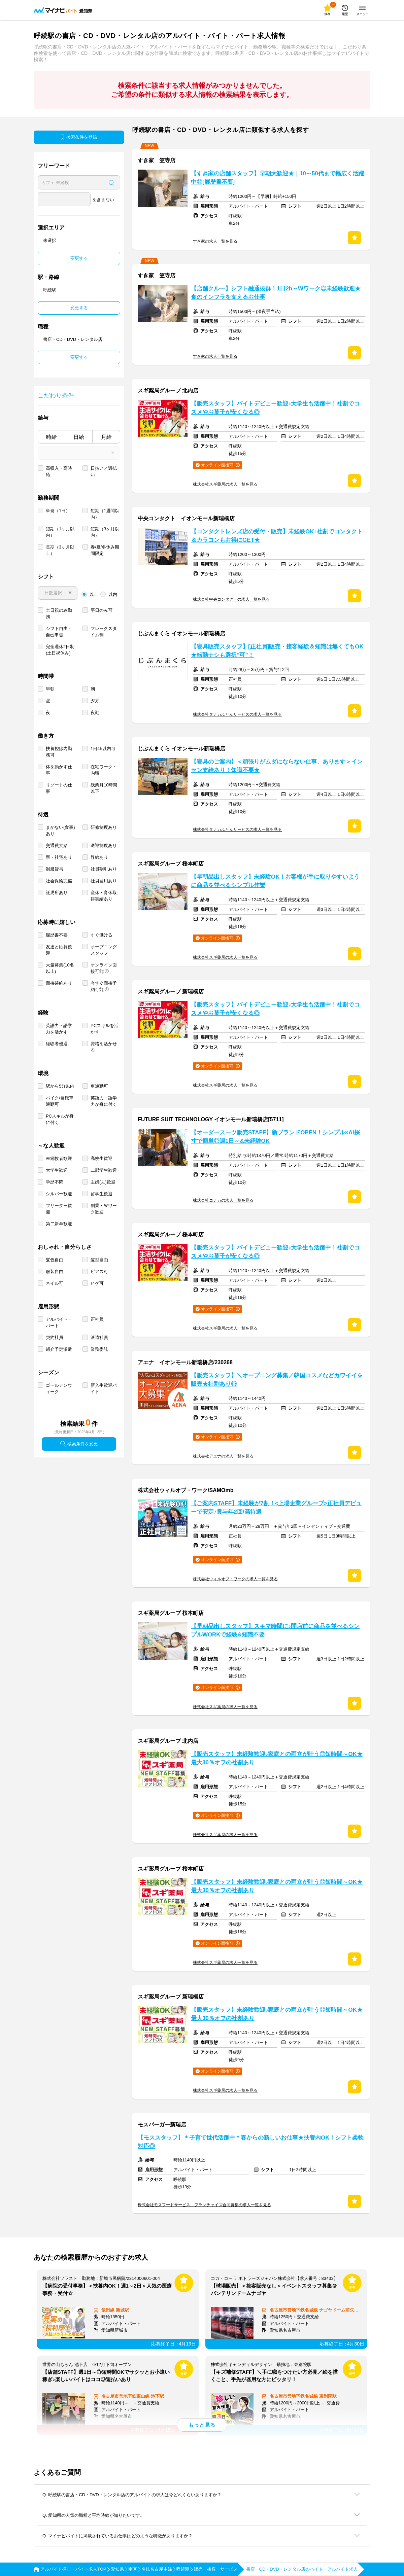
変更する (79, 258)
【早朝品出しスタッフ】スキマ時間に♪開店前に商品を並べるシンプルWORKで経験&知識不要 (275, 1630)
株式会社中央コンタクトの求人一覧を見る (231, 599)
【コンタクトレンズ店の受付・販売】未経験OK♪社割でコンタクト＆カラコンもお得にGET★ (277, 535)
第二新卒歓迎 (59, 1223)
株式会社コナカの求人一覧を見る (223, 1200)
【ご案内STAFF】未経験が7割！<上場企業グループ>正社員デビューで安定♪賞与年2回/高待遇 (276, 1507)
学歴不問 (54, 1182)
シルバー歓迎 (59, 1193)
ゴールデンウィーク (59, 1388)
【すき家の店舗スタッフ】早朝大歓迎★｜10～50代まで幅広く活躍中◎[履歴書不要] (277, 177)
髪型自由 (99, 1259)
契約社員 (54, 1337)
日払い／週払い (104, 471)
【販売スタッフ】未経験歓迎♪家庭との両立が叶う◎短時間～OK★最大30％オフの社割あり (277, 1758)
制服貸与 (54, 869)
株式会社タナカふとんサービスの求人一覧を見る (237, 714)
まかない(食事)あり (60, 830)
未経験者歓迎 (59, 1158)
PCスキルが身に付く (60, 1119)
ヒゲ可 (97, 1283)
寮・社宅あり (59, 857)
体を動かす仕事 (59, 770)
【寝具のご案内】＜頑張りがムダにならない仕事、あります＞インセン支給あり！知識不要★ (277, 765)
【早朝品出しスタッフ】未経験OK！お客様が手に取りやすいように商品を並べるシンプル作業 (275, 881)
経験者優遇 (57, 1043)
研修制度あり (104, 827)
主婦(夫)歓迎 (103, 1182)
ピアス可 (99, 1271)
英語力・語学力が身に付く (104, 1101)
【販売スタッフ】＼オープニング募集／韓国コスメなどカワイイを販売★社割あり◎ (277, 1379)
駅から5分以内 (60, 1086)
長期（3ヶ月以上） (60, 550)
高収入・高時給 (59, 471)
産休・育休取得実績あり (104, 896)
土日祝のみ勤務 (59, 613)
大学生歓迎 (57, 1170)
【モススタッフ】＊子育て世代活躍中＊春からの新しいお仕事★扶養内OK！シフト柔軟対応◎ (251, 2141)
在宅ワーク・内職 (104, 770)
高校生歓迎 (101, 1158)
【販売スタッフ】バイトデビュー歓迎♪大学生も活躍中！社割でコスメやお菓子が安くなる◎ (275, 407)
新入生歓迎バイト (104, 1388)
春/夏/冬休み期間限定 (105, 550)
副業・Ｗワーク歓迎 (104, 1208)
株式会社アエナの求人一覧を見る (223, 1456)
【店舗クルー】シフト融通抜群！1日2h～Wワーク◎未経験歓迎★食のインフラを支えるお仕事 (276, 292)
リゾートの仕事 (59, 788)
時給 (51, 437)
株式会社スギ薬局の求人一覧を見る (225, 484)
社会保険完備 (59, 880)
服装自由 (54, 1271)
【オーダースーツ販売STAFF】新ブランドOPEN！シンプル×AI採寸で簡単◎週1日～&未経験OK (275, 1136)
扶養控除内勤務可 (59, 751)
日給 (78, 437)
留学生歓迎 (101, 1193)
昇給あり (99, 857)
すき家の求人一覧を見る (215, 241)
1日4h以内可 (103, 748)
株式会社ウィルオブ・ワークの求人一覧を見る (235, 1579)
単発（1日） (58, 510)
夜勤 (95, 712)
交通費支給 (57, 845)
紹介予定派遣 (59, 1349)
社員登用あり (104, 880)
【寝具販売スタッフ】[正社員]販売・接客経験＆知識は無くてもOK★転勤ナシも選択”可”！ (277, 650)
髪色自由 (54, 1259)
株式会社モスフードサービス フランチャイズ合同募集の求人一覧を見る (204, 2204)
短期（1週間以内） (105, 514)
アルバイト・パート (59, 1322)
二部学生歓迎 (104, 1170)
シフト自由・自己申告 (59, 631)
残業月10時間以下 (104, 788)
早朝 (50, 689)
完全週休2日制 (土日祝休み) (60, 650)
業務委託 (99, 1349)
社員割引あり (104, 869)
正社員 (97, 1319)
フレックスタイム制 (104, 631)
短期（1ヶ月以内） (60, 532)
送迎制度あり (104, 845)
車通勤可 (99, 1086)
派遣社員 (99, 1337)
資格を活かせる (104, 1047)
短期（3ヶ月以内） (105, 532)
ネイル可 (54, 1283)
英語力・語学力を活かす (59, 1028)
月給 (106, 437)
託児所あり (57, 892)
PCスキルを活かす (105, 1028)
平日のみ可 (101, 610)
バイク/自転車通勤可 (59, 1101)
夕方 (95, 700)
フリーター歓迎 (59, 1208)
